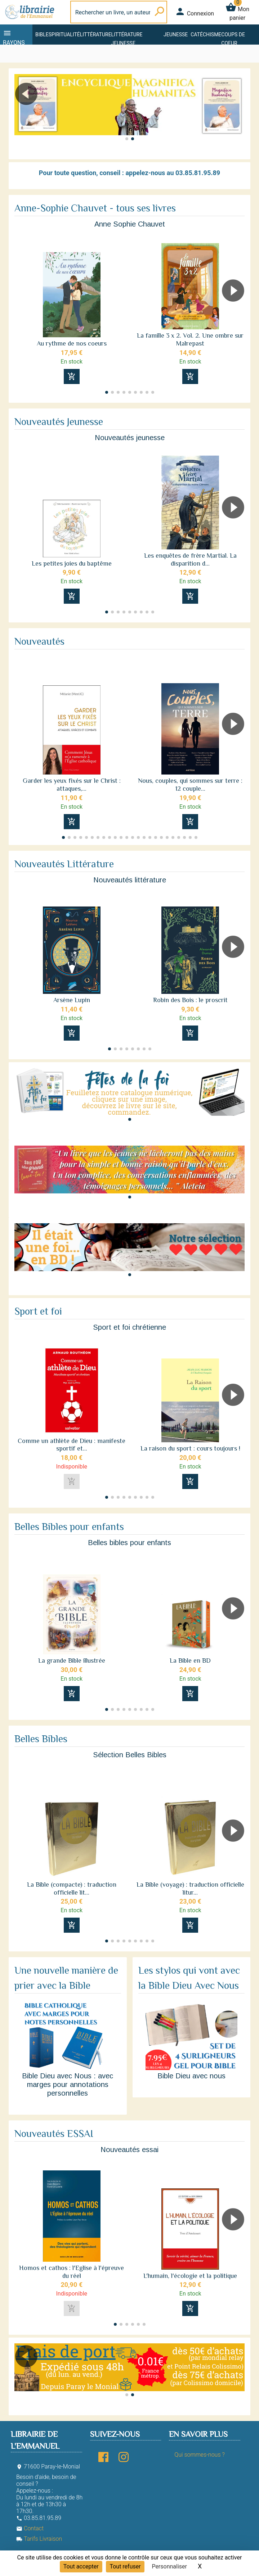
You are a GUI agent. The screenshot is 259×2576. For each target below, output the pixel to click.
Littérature (95, 34)
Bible (42, 34)
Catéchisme (206, 34)
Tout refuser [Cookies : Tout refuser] (125, 2566)
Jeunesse (176, 34)
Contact (30, 2528)
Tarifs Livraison (39, 2538)
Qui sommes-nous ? (199, 2454)
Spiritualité (64, 34)
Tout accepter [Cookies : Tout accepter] (81, 2566)
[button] (236, 114)
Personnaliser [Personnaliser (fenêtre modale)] (169, 2566)
